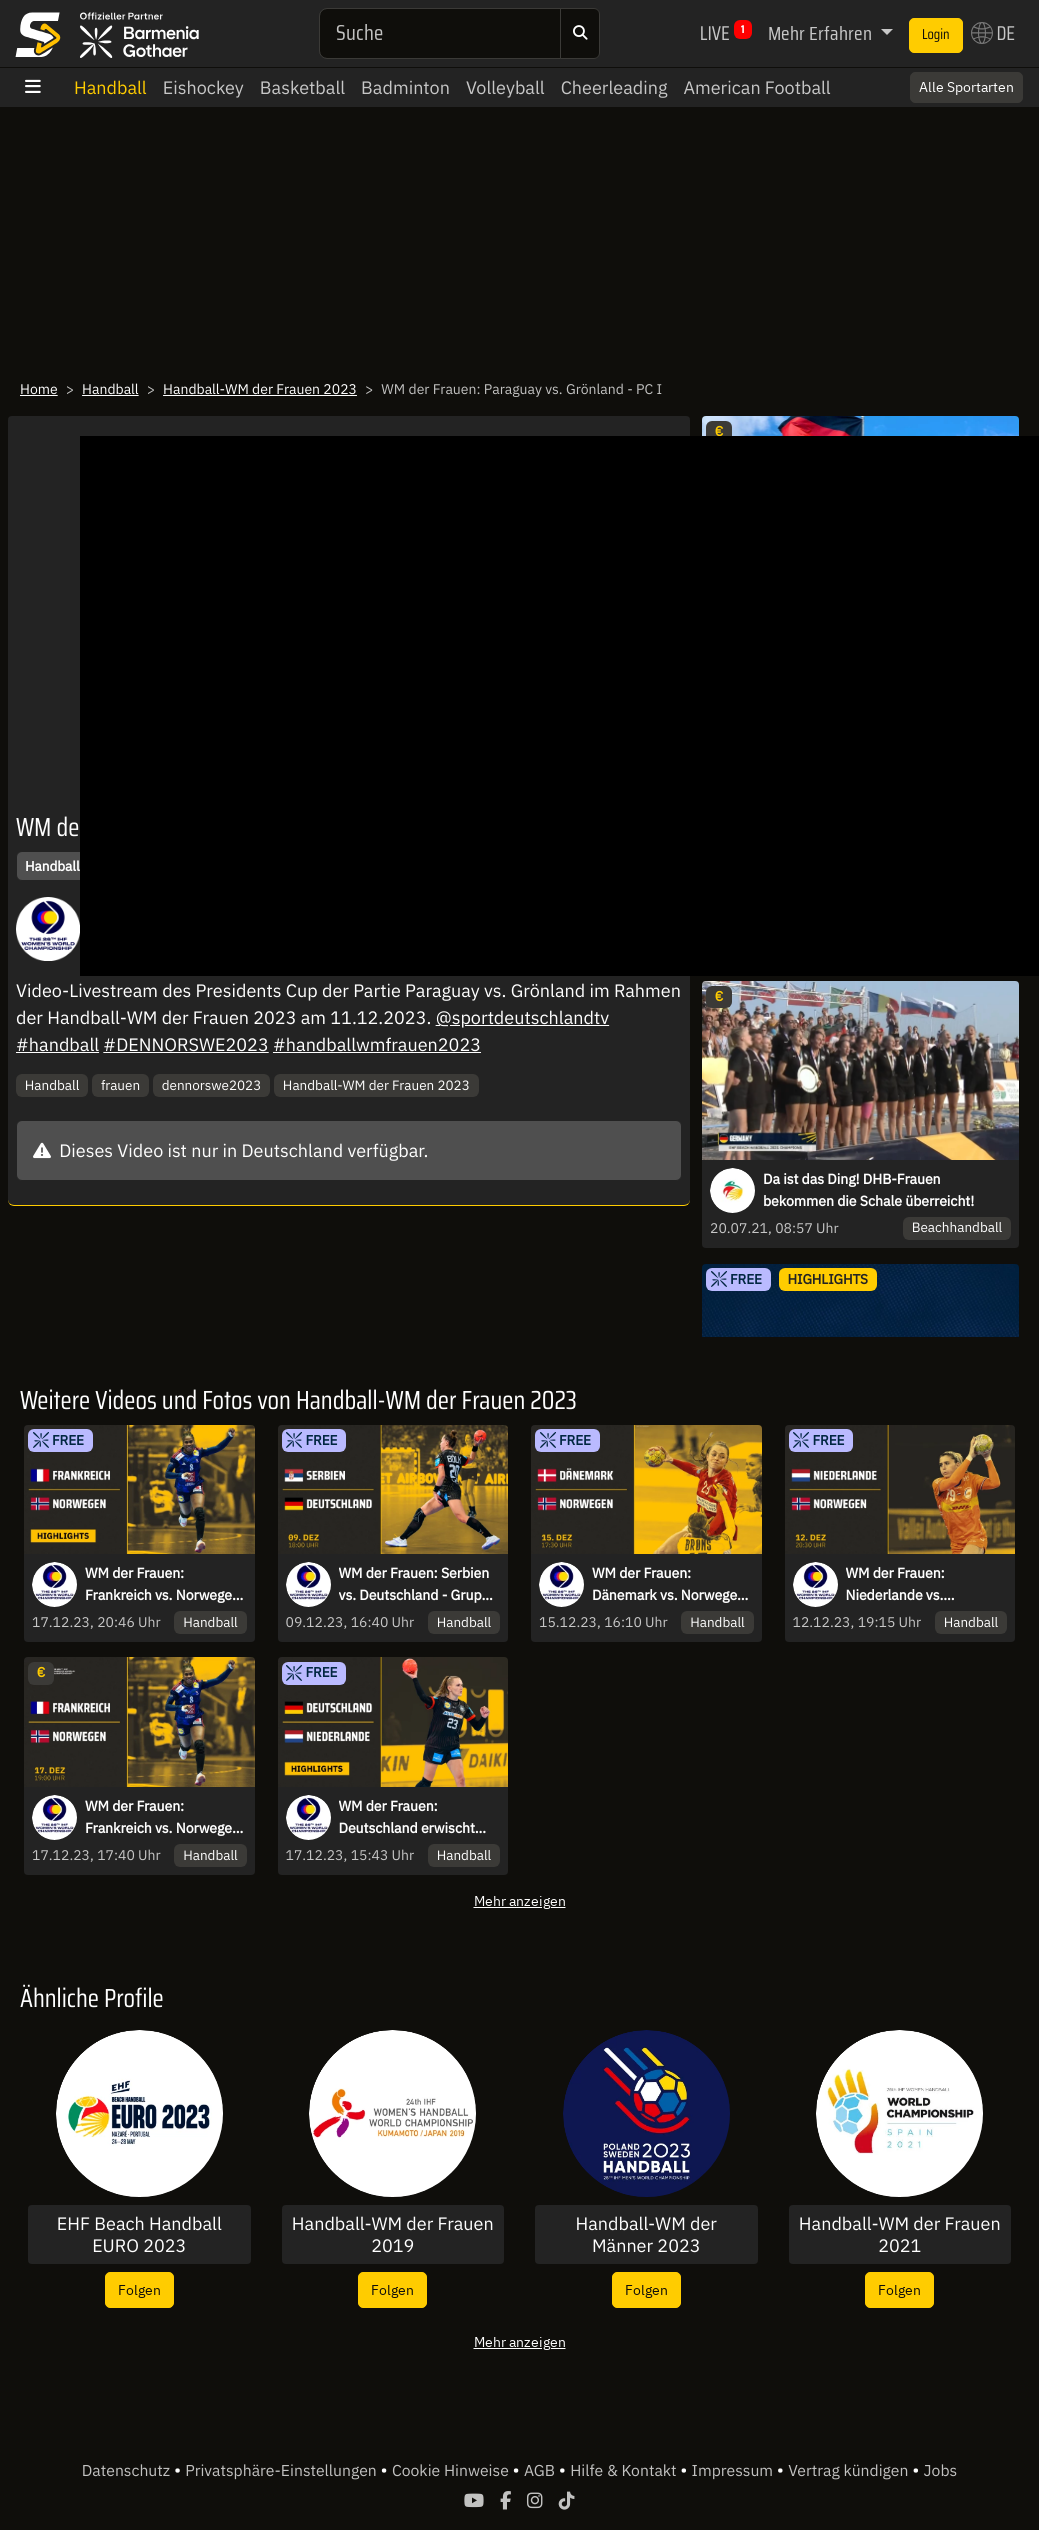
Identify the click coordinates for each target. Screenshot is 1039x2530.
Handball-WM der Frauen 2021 (900, 2234)
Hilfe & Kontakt (625, 2471)
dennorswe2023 (212, 1085)
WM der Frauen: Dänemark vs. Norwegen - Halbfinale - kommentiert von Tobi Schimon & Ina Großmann (668, 1585)
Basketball (302, 87)
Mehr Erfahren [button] (822, 33)
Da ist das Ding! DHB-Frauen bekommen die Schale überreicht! (868, 1190)
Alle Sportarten (966, 87)
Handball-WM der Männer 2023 (646, 2234)
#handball (57, 1044)
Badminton (405, 87)
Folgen (139, 2289)
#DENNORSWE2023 (185, 1044)
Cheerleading (614, 87)
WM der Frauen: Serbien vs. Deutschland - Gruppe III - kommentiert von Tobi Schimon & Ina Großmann (418, 1585)
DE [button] (993, 33)
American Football (756, 87)
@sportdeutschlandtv (523, 1017)
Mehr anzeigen (520, 1900)
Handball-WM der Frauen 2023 (260, 389)
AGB (541, 2471)
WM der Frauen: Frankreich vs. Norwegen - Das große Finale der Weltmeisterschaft (162, 1585)
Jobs (941, 2471)
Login (936, 35)
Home (39, 389)
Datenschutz (128, 2471)
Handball (110, 87)
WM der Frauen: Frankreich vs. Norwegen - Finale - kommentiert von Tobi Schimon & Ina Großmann (162, 1818)
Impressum (734, 2471)
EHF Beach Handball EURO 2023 (139, 2234)
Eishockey (203, 87)
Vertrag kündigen (850, 2471)
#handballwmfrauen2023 (377, 1044)
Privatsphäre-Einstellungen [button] (282, 2471)
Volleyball (505, 87)
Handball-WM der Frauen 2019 (393, 2234)
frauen (120, 1085)
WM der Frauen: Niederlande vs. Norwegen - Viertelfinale (922, 1585)
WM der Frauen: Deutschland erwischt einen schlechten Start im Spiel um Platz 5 (419, 1818)
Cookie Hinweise (452, 2471)
